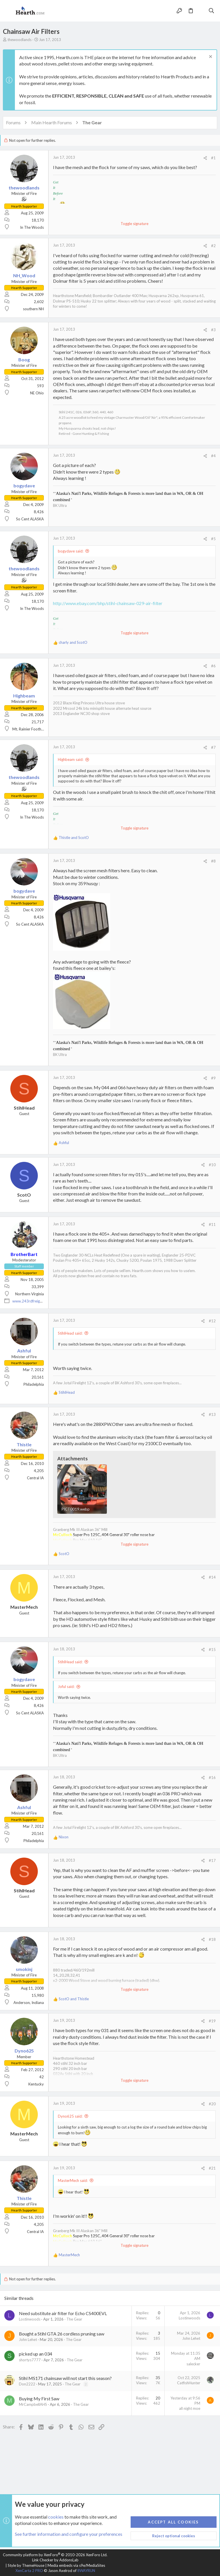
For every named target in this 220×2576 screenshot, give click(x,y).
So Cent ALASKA (30, 519)
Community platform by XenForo (55, 2554)
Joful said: (66, 1686)
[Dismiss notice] (209, 57)
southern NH (33, 309)
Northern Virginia (29, 1294)
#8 (213, 861)
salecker (193, 2364)
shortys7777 (30, 2360)
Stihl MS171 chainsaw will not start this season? (65, 2378)
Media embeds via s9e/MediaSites (76, 2565)
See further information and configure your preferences (68, 2534)
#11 (212, 1224)
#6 (213, 666)
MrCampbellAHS (33, 2404)
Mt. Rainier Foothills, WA (32, 729)
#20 (212, 2104)
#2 (213, 245)
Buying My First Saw (39, 2398)
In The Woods (32, 227)
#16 (212, 1777)
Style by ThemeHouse (26, 2565)
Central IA (35, 1478)
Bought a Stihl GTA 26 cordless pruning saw (61, 2333)
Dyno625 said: (70, 2116)
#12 (212, 1321)
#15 (212, 1649)
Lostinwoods (29, 2319)
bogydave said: (70, 551)
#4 (213, 455)
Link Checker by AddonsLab (55, 2560)
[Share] (205, 158)
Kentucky (36, 2084)
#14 (212, 1577)
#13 (212, 1414)
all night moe (189, 2408)
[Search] (211, 11)
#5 (213, 538)
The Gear (74, 2319)
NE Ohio (37, 393)
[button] (8, 11)
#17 (212, 1860)
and (73, 642)
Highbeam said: (70, 759)
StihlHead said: (70, 1333)
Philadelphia (33, 1384)
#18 (212, 1939)
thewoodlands (19, 39)
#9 (213, 1078)
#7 (213, 747)
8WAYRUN (86, 2570)
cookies (56, 2516)
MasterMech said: (73, 2180)
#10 (212, 1164)
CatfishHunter (188, 2383)
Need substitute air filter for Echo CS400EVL (63, 2313)
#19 (212, 2021)
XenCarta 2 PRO (29, 2570)
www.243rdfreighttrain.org (35, 1301)
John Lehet (28, 2339)
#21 (212, 2168)
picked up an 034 (35, 2353)
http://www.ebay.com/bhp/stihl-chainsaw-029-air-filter (107, 603)
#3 (213, 329)
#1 (213, 158)
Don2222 (27, 2384)
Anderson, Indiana (28, 2002)
